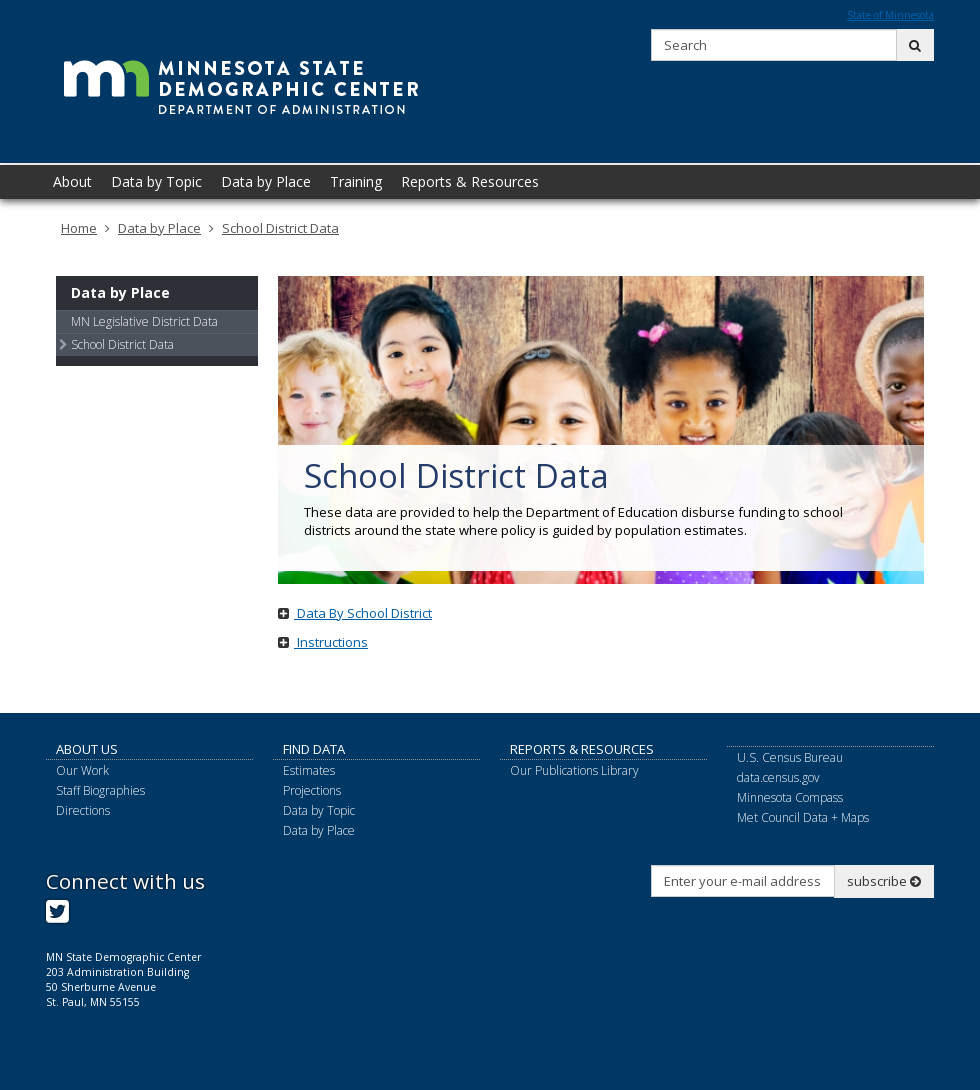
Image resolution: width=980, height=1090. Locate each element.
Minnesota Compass (790, 797)
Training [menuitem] (356, 181)
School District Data (280, 228)
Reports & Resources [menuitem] (470, 181)
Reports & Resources (582, 749)
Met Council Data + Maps (803, 817)
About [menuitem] (72, 181)
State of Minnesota (890, 15)
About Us (87, 749)
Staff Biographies (100, 790)
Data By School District (355, 613)
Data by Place (159, 228)
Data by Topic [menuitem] (156, 181)
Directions (83, 810)
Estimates (309, 770)
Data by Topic (319, 810)
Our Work (82, 770)
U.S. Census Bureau (790, 757)
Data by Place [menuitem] (266, 181)
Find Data (314, 749)
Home (79, 228)
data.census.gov (778, 777)
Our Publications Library (574, 770)
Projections (312, 790)
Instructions (323, 642)
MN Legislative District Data (144, 321)
